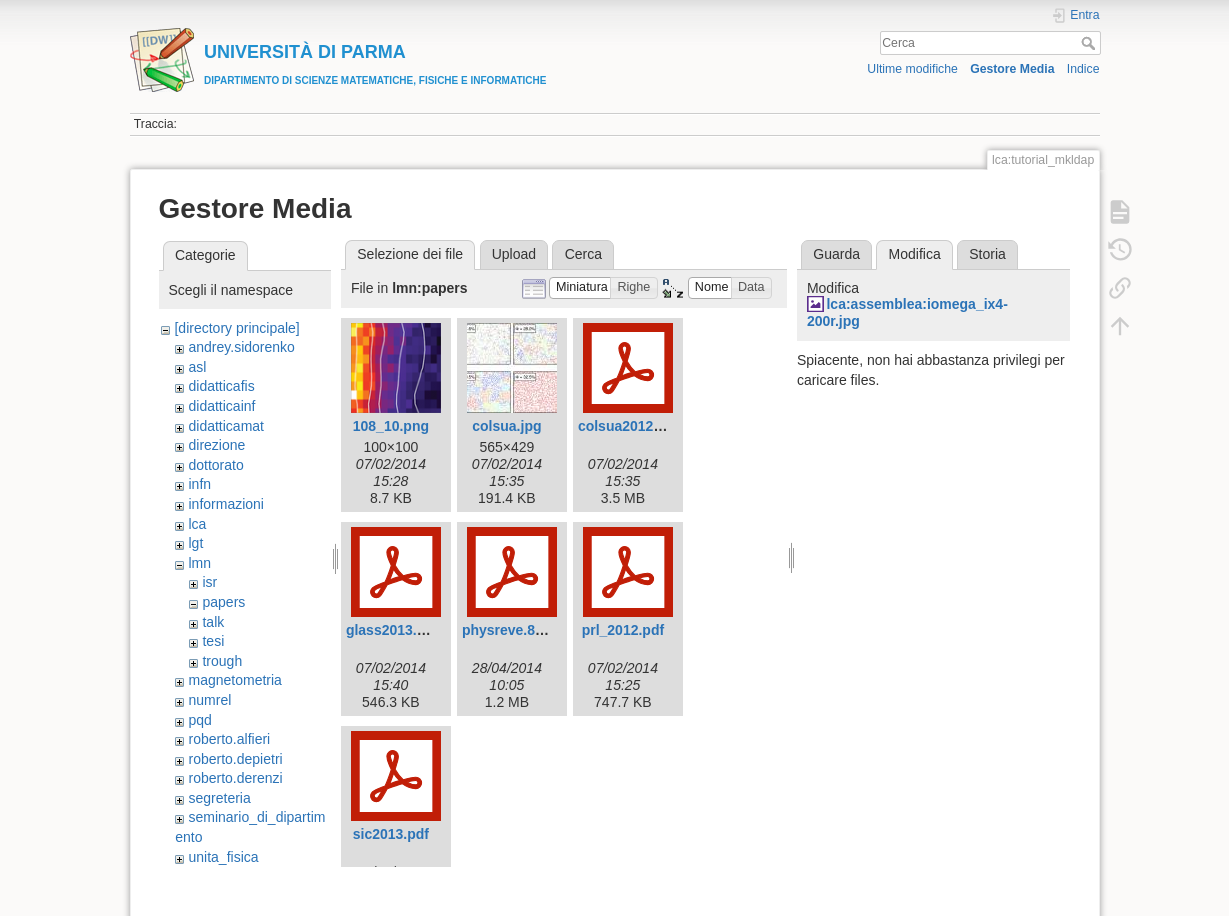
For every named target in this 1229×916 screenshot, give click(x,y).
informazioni (225, 504)
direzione (216, 445)
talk (213, 622)
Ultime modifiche (912, 69)
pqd (199, 720)
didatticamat (225, 426)
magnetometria (234, 680)
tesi (213, 641)
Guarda (836, 254)
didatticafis (221, 386)
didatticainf (221, 406)
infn (199, 484)
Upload (514, 254)
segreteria (219, 798)
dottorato (215, 465)
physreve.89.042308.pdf (540, 630)
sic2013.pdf (391, 834)
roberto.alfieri (229, 739)
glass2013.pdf (392, 630)
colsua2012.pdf (628, 426)
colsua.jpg (506, 426)
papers (223, 602)
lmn (199, 563)
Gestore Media (1012, 69)
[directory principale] (236, 328)
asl (197, 367)
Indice (1083, 69)
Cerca (1090, 43)
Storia (987, 254)
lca (197, 524)
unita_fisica (223, 857)
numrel (209, 700)
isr (209, 582)
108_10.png (391, 426)
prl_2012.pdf (623, 630)
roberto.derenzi (235, 778)
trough (222, 661)
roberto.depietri (235, 759)
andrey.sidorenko (241, 347)
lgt (195, 543)
